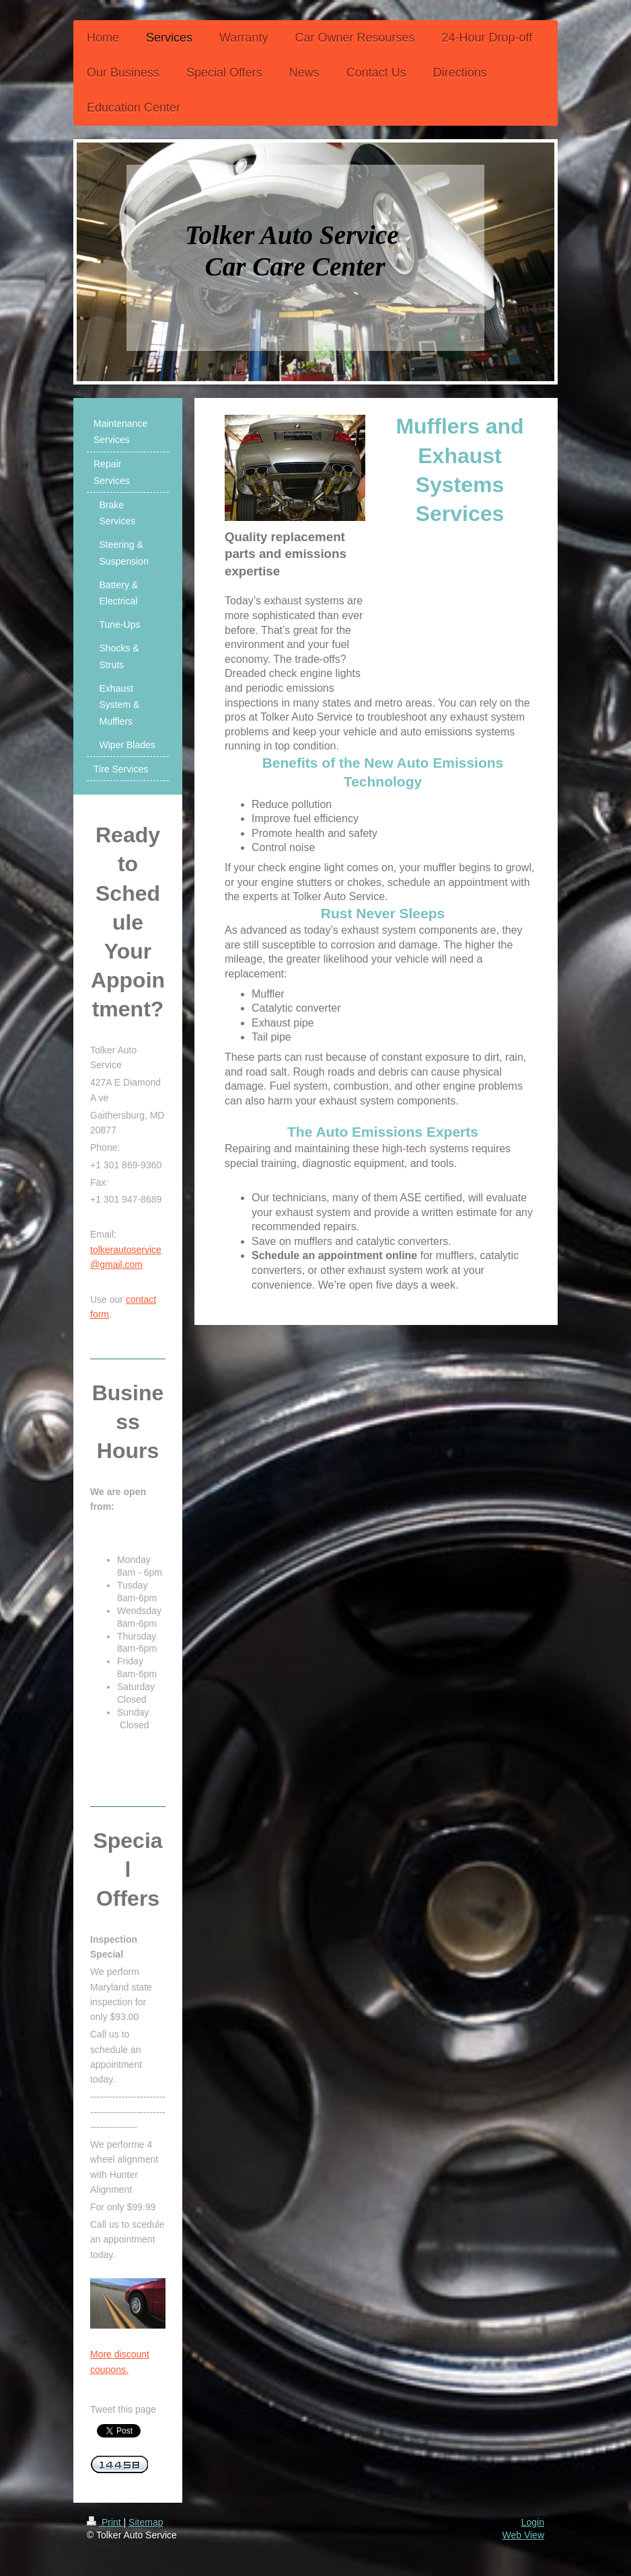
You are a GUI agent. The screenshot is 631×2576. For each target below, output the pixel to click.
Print (105, 2522)
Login (532, 2522)
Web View (523, 2535)
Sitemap (145, 2522)
